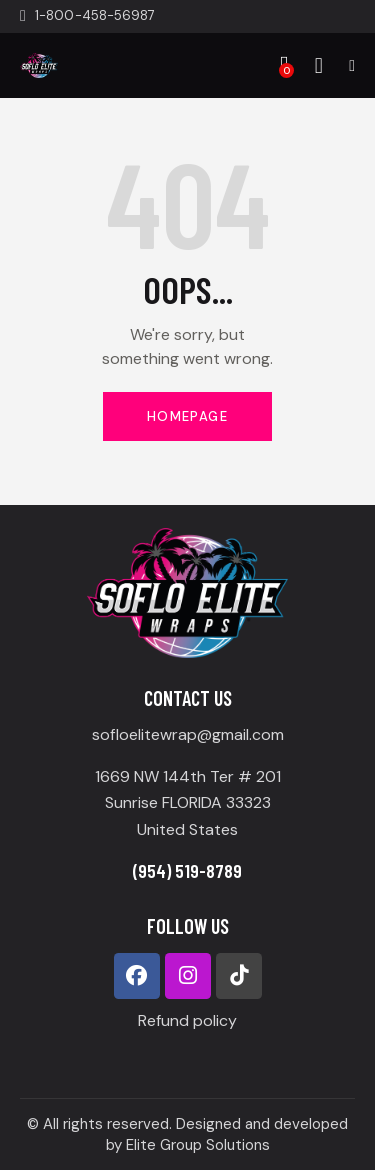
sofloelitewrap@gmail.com (188, 734)
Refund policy (187, 1020)
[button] (352, 65)
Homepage (187, 416)
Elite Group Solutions (198, 1145)
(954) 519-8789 (187, 870)
